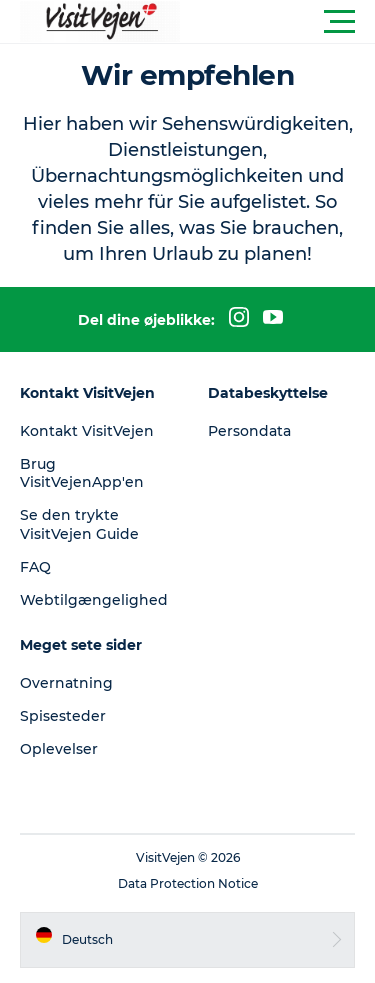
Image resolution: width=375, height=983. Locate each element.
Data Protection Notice (188, 883)
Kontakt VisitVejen (87, 431)
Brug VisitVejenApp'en (82, 473)
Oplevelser (59, 749)
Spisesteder (63, 716)
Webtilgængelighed (94, 600)
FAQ (35, 567)
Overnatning (66, 683)
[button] (277, 22)
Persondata (249, 431)
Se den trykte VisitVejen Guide (79, 524)
